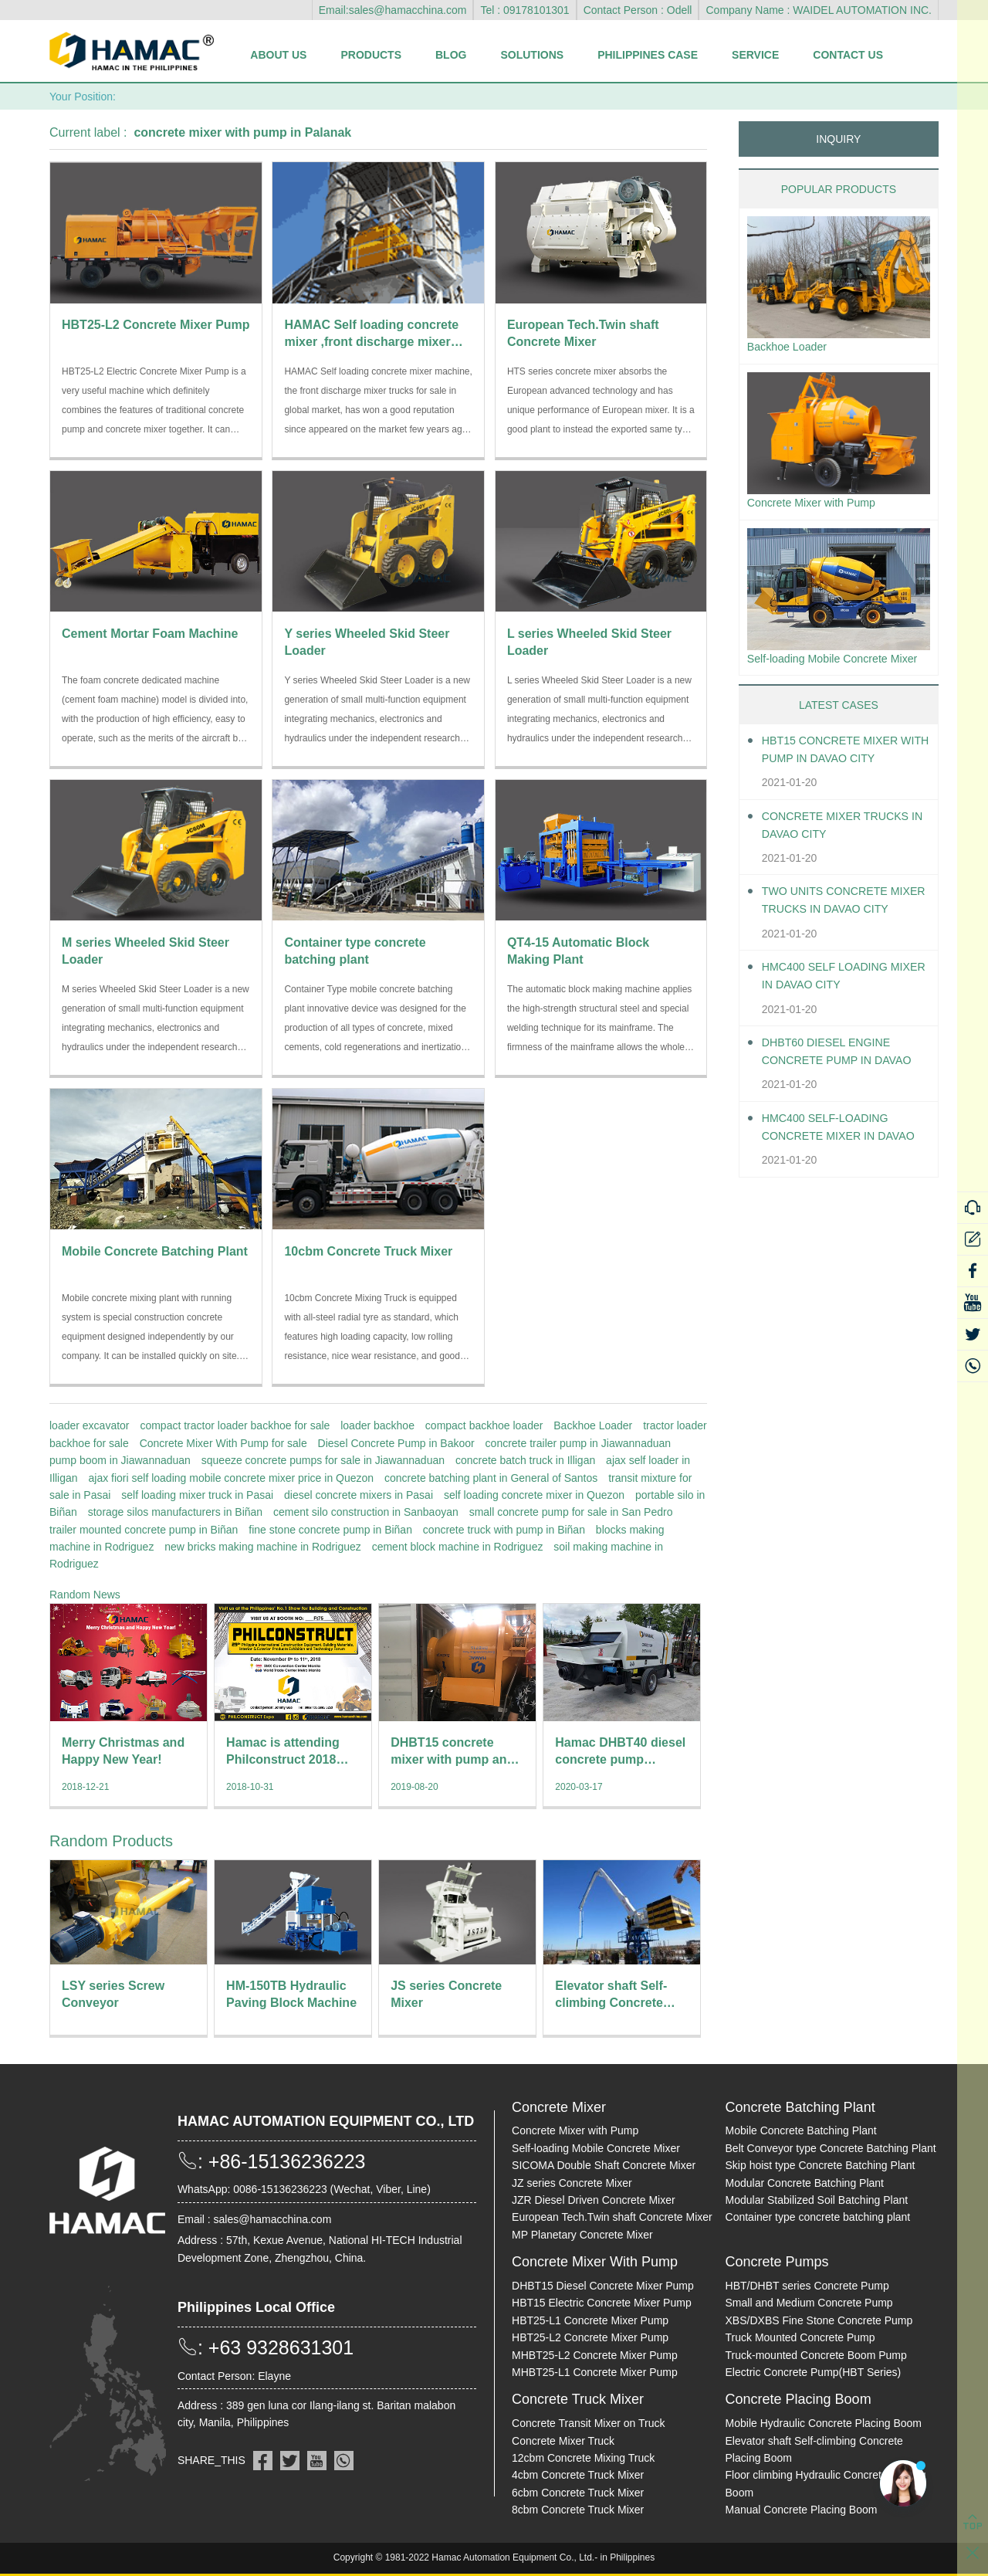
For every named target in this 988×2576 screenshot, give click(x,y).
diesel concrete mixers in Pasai (358, 1495)
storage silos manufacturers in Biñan (175, 1512)
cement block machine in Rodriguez (457, 1547)
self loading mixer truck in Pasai (197, 1495)
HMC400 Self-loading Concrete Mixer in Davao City (833, 1154)
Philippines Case (647, 55)
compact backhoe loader (484, 1425)
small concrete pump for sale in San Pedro (571, 1512)
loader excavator (89, 1425)
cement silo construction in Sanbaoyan (365, 1512)
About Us (278, 55)
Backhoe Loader (592, 1425)
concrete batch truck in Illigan (525, 1460)
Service (755, 55)
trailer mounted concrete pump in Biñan (143, 1530)
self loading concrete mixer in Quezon (534, 1495)
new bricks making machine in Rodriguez (262, 1547)
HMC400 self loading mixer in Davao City (833, 1003)
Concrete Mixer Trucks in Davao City (845, 851)
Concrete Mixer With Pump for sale (223, 1443)
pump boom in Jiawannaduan (120, 1460)
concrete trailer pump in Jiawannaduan (578, 1443)
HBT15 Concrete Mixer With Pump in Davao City (843, 776)
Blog (450, 55)
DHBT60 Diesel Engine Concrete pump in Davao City (834, 1079)
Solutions (531, 55)
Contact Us (848, 55)
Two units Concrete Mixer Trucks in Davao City (838, 928)
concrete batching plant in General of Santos (490, 1478)
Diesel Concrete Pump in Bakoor (396, 1443)
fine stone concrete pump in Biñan (330, 1530)
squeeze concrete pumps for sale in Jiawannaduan (323, 1460)
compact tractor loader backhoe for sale (235, 1425)
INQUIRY (838, 139)
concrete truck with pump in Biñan (504, 1530)
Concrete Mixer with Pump (819, 506)
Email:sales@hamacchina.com (393, 10)
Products (370, 55)
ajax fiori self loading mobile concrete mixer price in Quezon (231, 1478)
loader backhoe (377, 1425)
